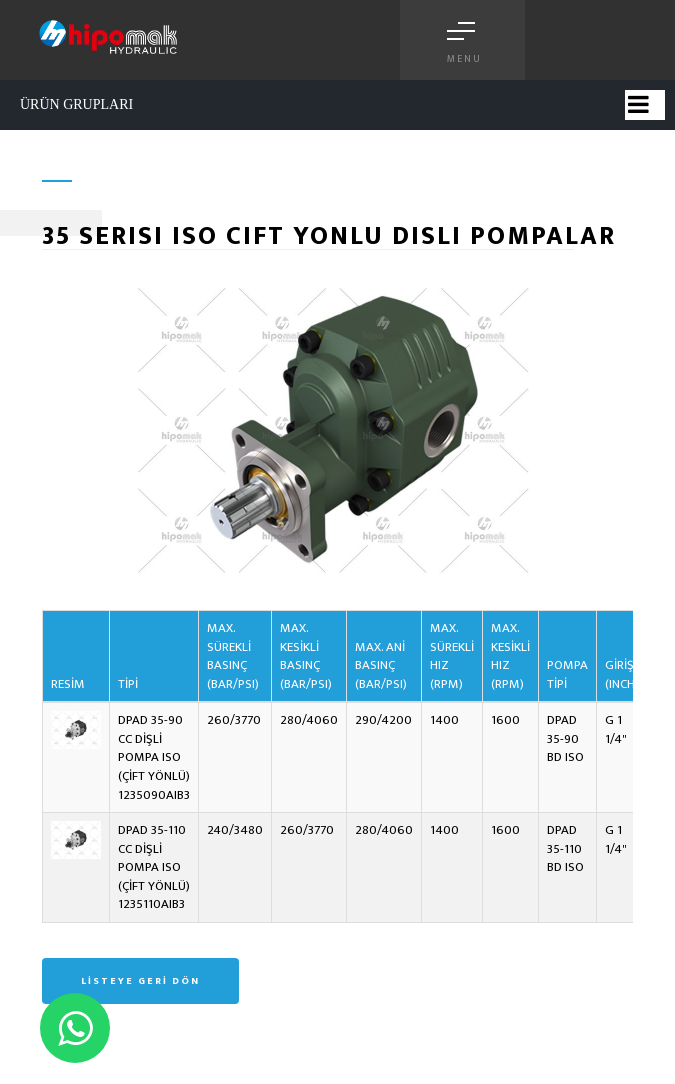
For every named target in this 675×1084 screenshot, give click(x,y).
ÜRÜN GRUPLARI (76, 104)
